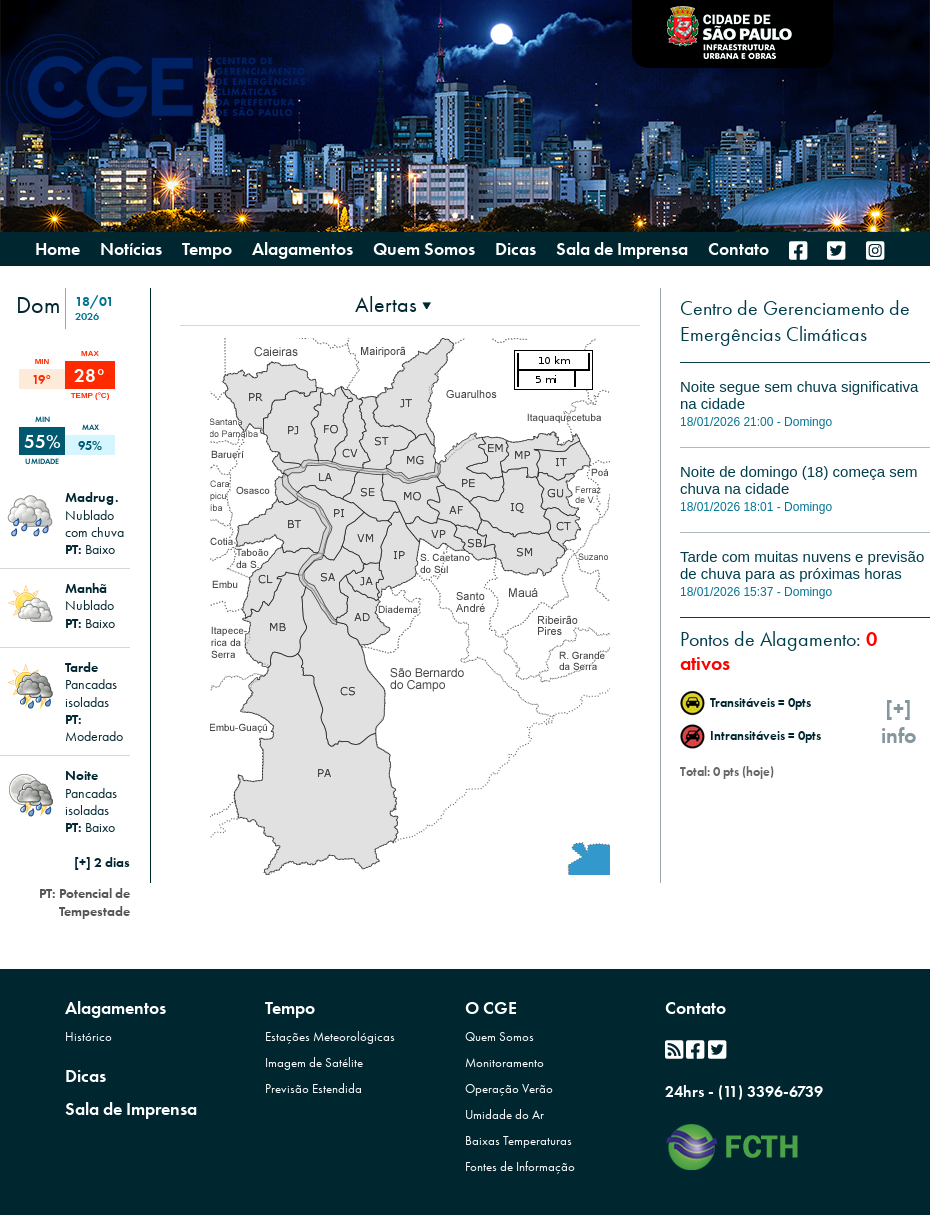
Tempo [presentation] (207, 248)
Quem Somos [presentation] (424, 248)
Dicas (85, 1075)
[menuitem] (798, 250)
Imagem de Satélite (314, 1062)
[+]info (899, 722)
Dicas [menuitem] (515, 249)
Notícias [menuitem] (131, 249)
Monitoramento (504, 1062)
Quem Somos (499, 1036)
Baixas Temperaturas (518, 1140)
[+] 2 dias (102, 862)
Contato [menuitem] (738, 249)
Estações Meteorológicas (330, 1036)
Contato (695, 1007)
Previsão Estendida (313, 1088)
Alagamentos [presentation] (302, 248)
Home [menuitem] (57, 249)
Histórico (88, 1036)
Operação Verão (509, 1088)
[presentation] (393, 304)
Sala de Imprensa (131, 1108)
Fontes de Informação (520, 1166)
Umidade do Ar (504, 1114)
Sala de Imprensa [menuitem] (622, 249)
